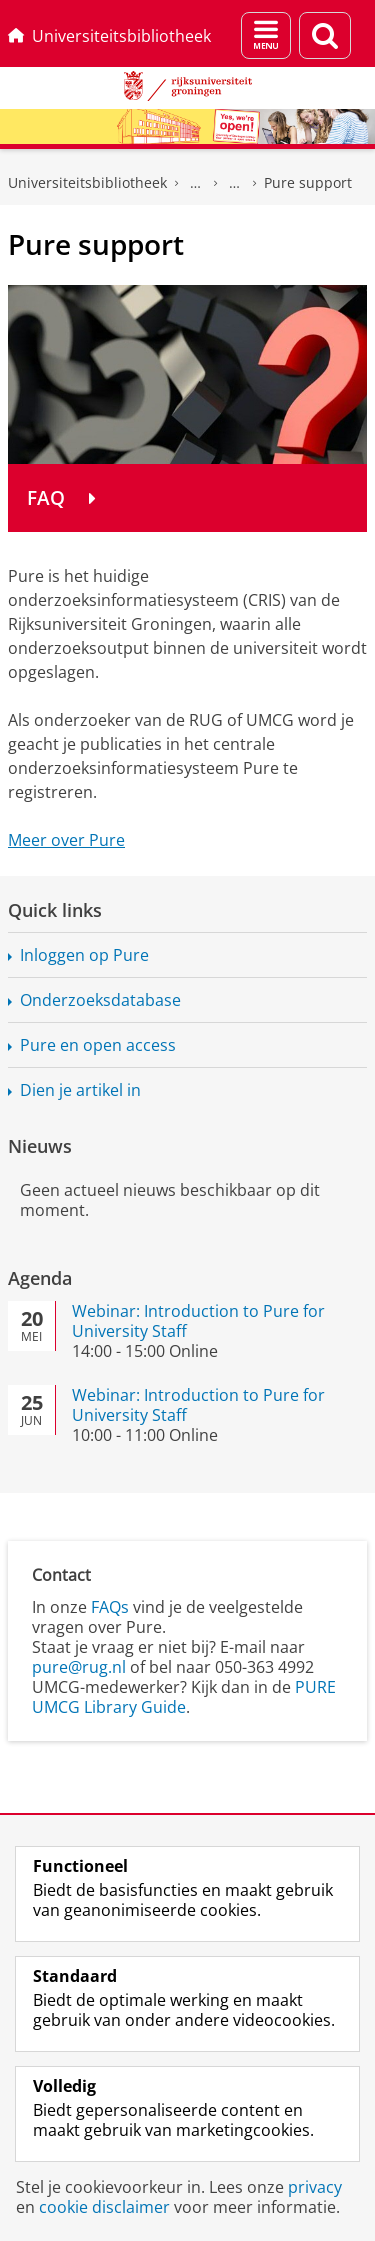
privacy (315, 2187)
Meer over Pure (66, 840)
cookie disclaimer (104, 2207)
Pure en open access (98, 1045)
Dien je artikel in (80, 1090)
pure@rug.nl (79, 1667)
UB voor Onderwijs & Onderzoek (196, 183)
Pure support (308, 182)
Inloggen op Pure (84, 955)
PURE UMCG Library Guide (184, 1697)
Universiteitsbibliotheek (109, 36)
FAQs (110, 1607)
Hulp (235, 183)
